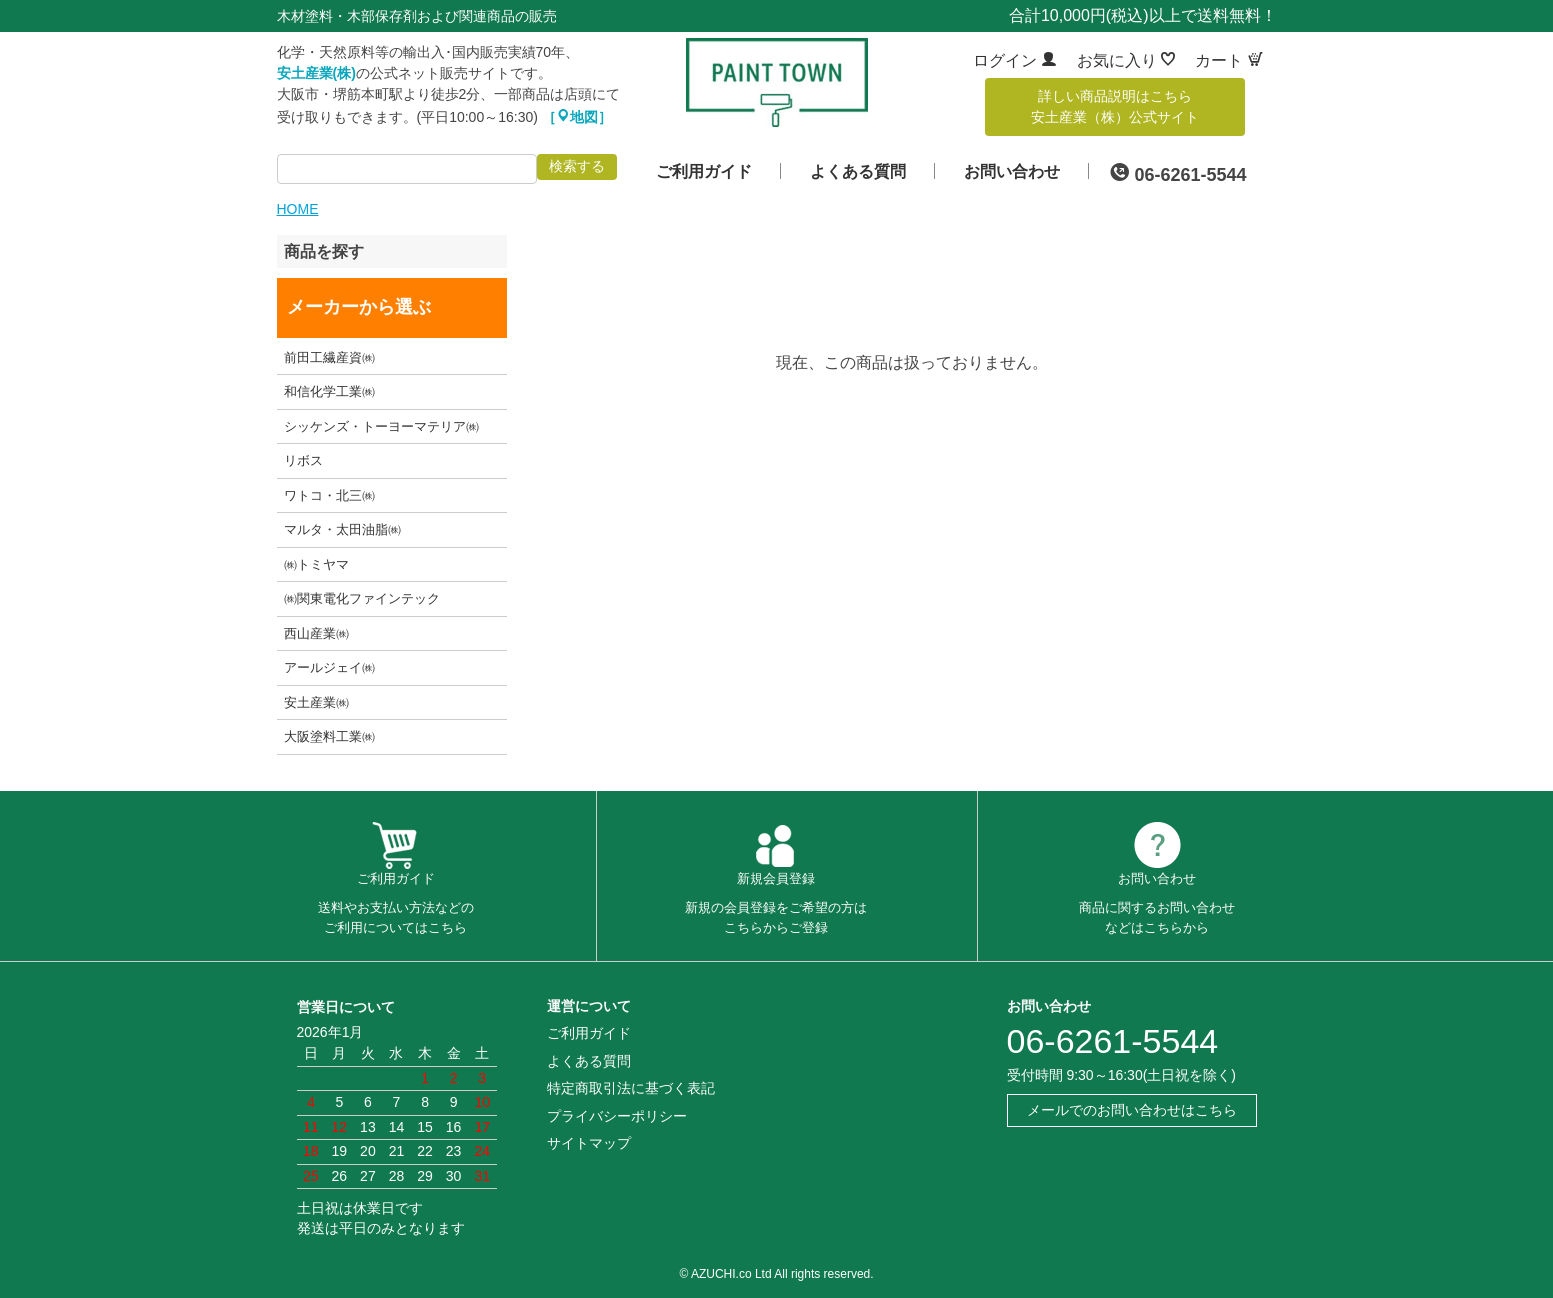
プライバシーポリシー (617, 1116)
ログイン (1015, 60)
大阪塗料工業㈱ (329, 736)
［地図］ (577, 117)
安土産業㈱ (316, 702)
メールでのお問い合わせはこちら (1132, 1110)
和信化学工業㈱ (329, 391)
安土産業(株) (316, 73)
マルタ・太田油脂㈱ (342, 529)
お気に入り (1126, 60)
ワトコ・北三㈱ (329, 495)
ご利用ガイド (704, 171)
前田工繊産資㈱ (329, 357)
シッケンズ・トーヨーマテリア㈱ (381, 426)
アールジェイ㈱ (329, 667)
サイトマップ (589, 1143)
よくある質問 (858, 171)
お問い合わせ (1012, 171)
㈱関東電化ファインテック (362, 598)
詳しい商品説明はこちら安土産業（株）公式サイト (1115, 106)
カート (1228, 60)
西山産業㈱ (316, 633)
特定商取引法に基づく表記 (631, 1088)
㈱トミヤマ (316, 564)
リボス (303, 460)
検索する (577, 166)
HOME (298, 209)
